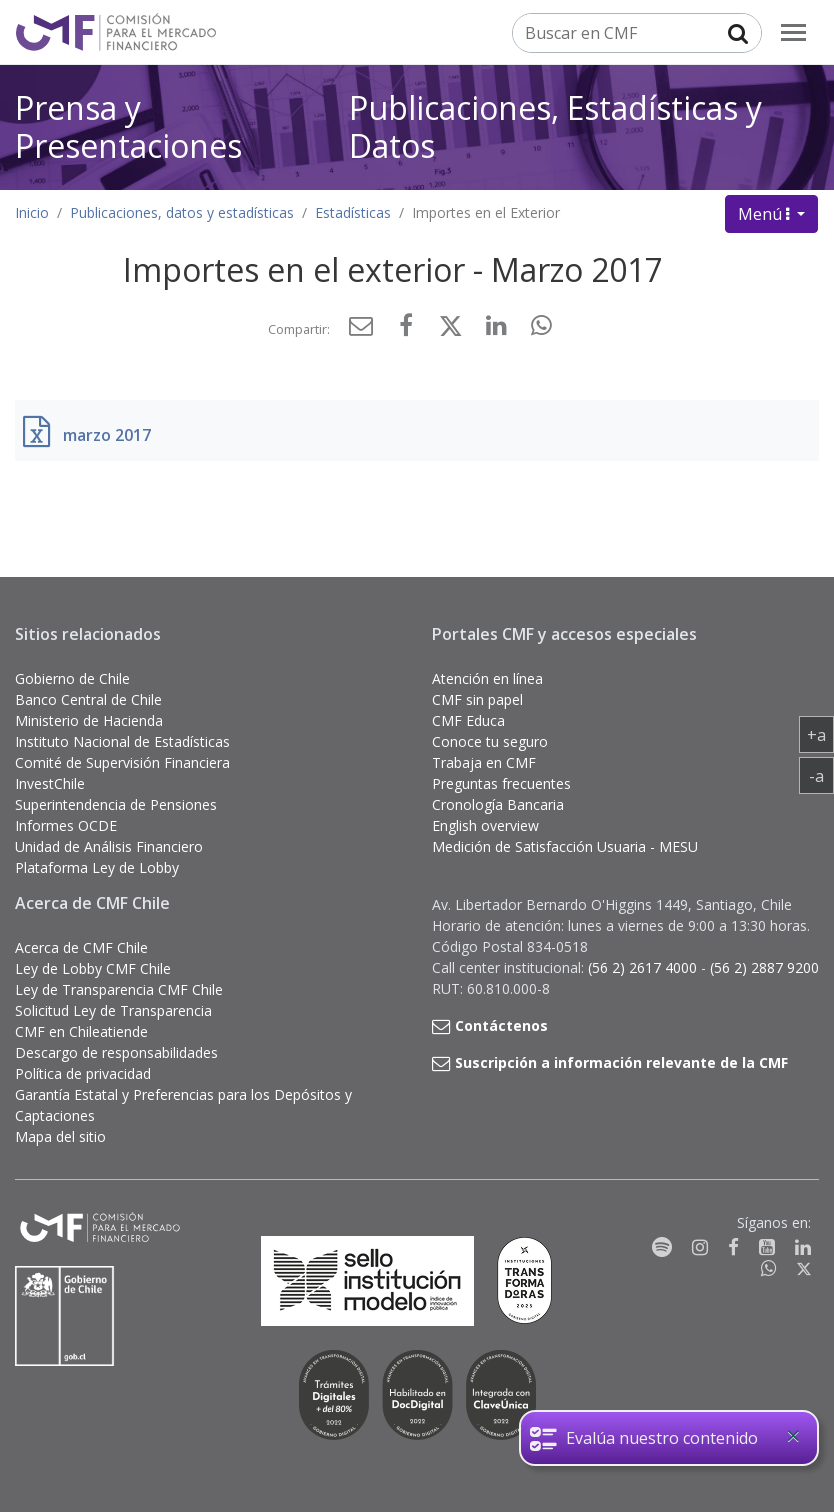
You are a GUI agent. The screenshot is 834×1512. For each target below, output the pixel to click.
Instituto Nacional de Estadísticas (122, 741)
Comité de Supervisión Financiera (122, 762)
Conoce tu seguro (490, 741)
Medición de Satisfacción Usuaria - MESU (565, 846)
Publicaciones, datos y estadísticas (182, 212)
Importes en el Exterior (486, 212)
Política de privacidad (83, 1073)
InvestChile (50, 783)
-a (821, 775)
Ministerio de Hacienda (89, 720)
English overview (485, 825)
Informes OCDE (66, 825)
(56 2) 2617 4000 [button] (644, 967)
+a (820, 734)
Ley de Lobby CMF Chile (93, 968)
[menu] (793, 32)
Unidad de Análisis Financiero (109, 846)
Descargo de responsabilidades (116, 1052)
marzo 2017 (107, 435)
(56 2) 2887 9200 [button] (764, 967)
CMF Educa (468, 720)
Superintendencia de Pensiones (116, 804)
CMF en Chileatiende (81, 1031)
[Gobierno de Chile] (65, 1316)
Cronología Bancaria (498, 804)
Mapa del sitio (60, 1136)
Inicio (32, 212)
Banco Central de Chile (88, 699)
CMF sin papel (477, 699)
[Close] (793, 1436)
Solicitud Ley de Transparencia (113, 1010)
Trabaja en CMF (484, 762)
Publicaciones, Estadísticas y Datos (555, 126)
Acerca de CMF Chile (81, 947)
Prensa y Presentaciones (128, 126)
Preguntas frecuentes (501, 783)
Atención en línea (487, 678)
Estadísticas (353, 212)
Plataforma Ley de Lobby (97, 867)
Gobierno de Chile (72, 678)
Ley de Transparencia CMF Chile (119, 989)
